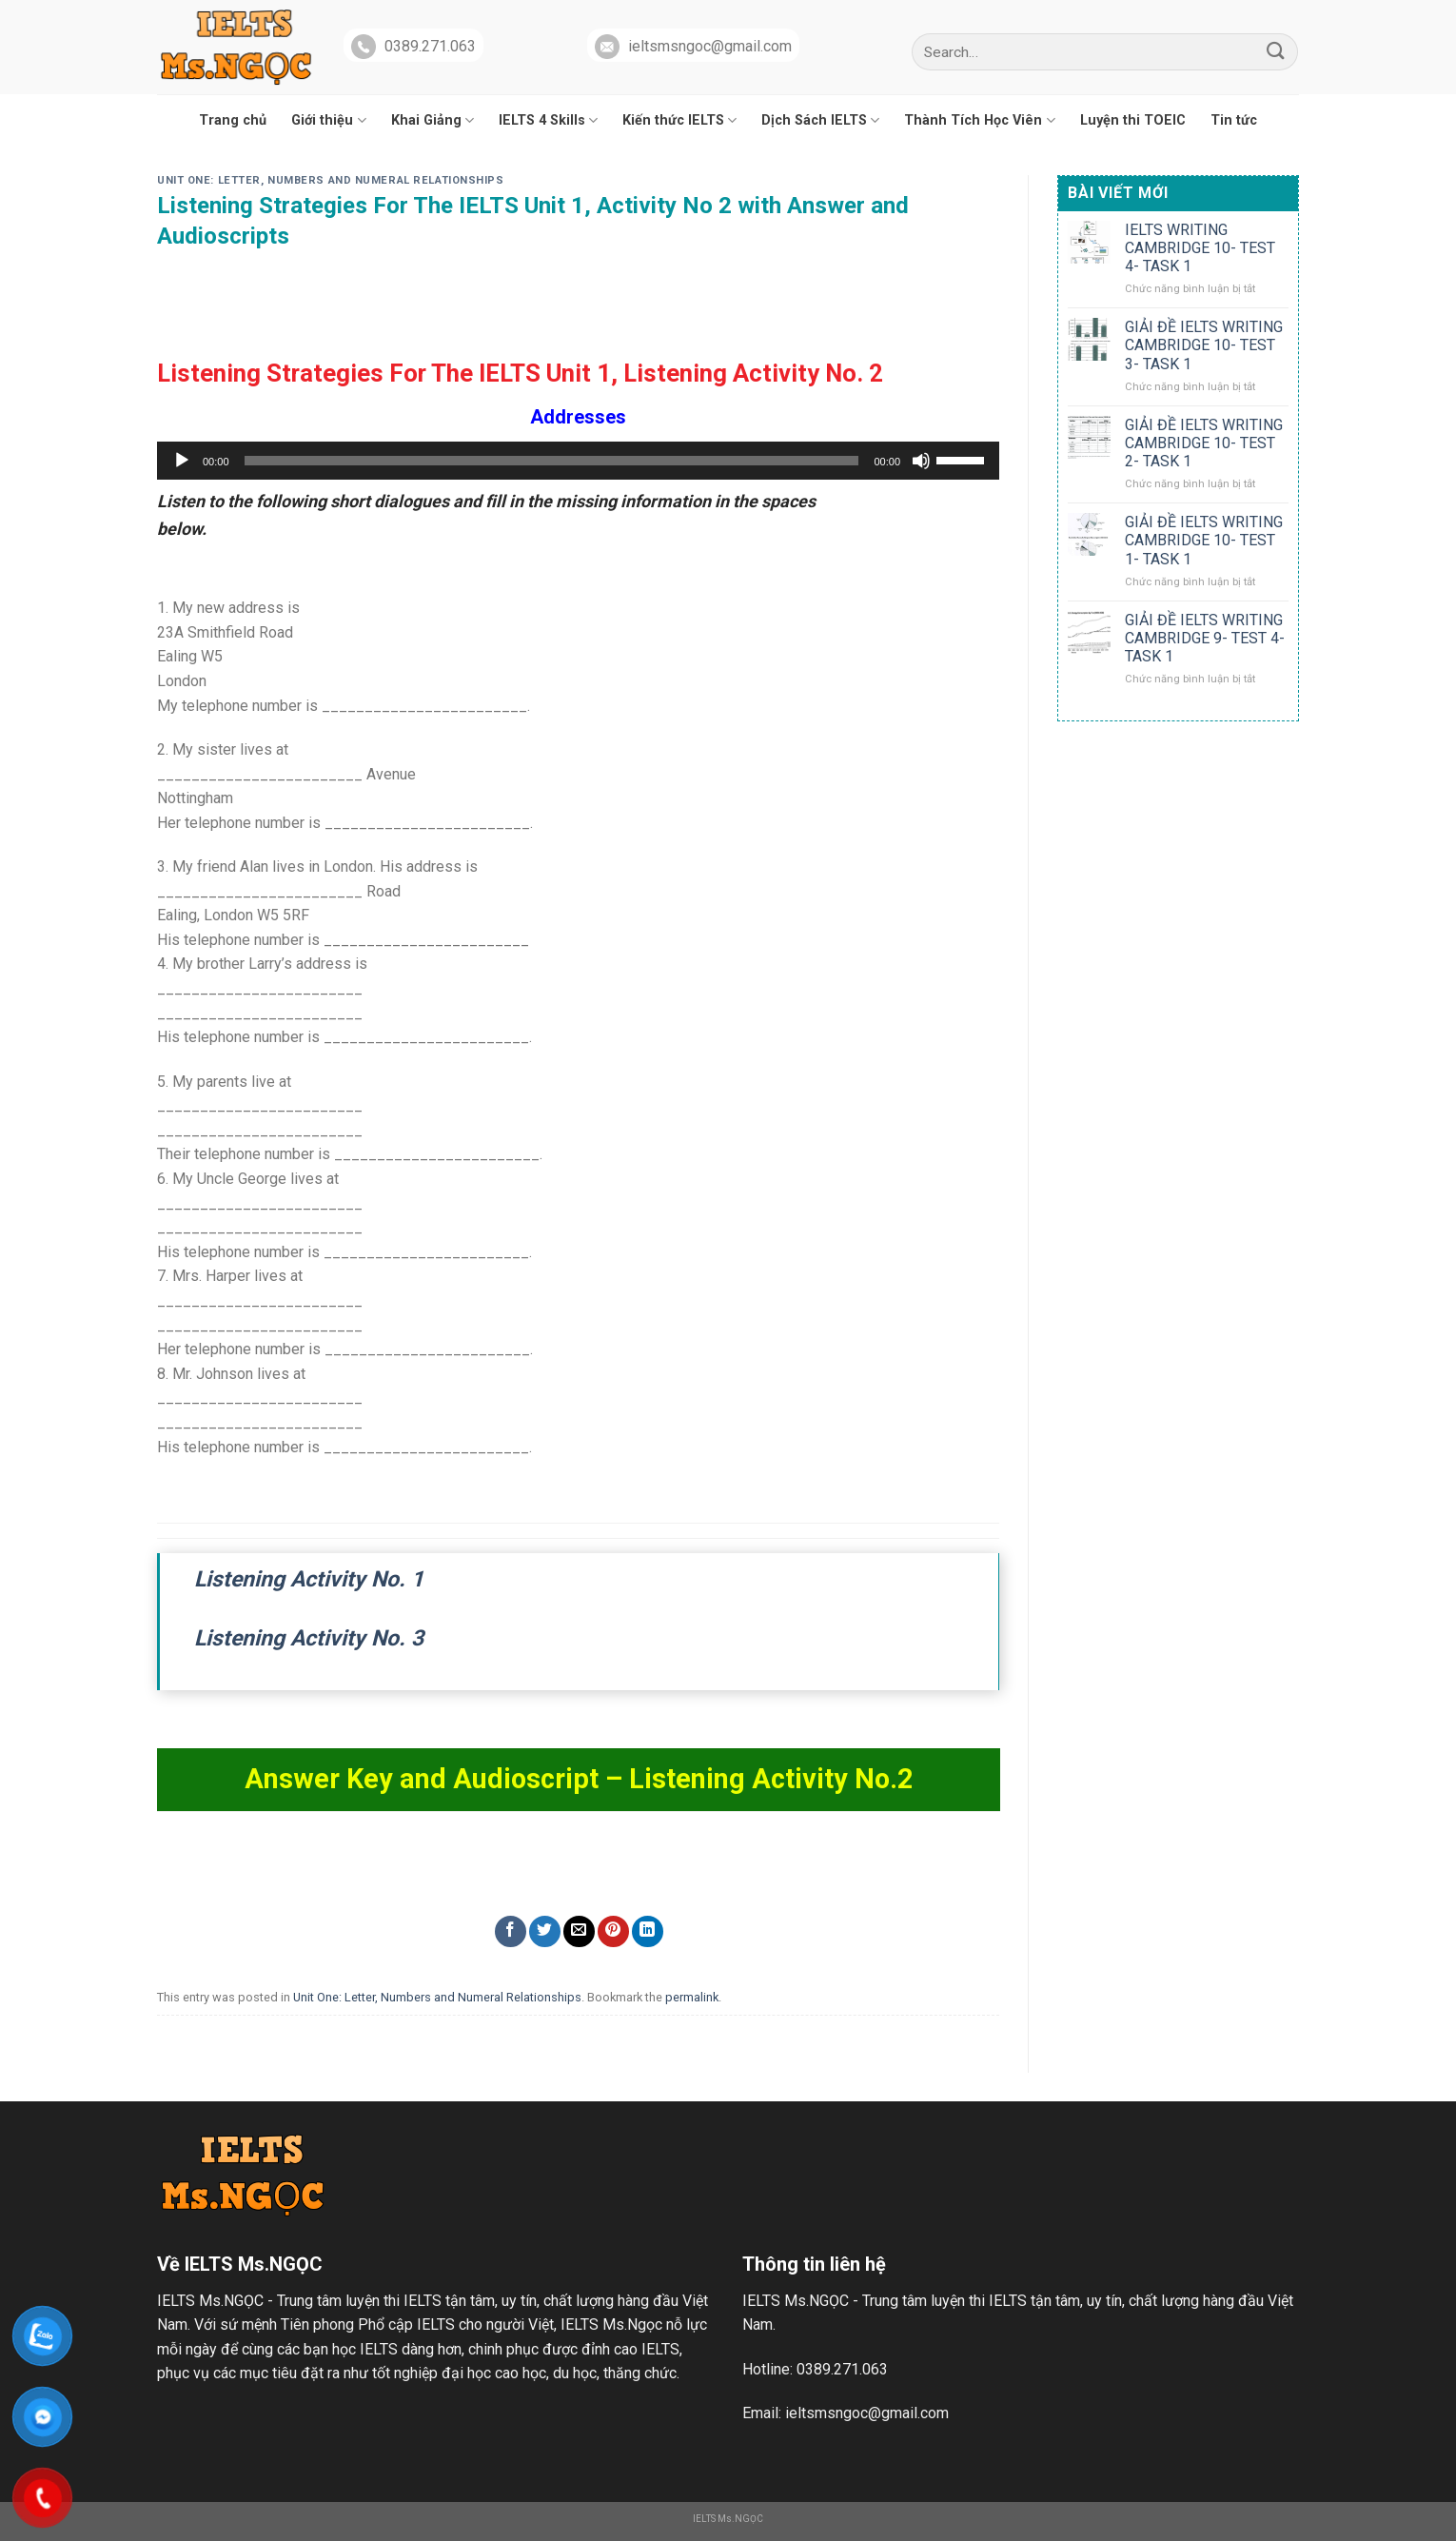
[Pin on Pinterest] (613, 1931)
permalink (691, 1997)
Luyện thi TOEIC (1133, 120)
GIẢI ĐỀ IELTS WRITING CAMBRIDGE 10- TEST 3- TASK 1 (1204, 345)
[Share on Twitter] (545, 1931)
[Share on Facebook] (510, 1931)
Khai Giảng (432, 120)
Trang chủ (232, 120)
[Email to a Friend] (579, 1931)
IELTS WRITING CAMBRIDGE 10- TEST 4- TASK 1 (1200, 248)
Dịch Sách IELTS (820, 120)
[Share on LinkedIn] (647, 1931)
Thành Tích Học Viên (979, 120)
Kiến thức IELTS (679, 120)
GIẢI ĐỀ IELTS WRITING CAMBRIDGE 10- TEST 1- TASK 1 (1204, 540)
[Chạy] (181, 460)
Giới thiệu (328, 120)
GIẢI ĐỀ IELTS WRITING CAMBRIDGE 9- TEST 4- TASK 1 (1205, 638)
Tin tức (1233, 120)
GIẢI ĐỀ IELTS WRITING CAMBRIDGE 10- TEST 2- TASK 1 (1204, 443)
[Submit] (1276, 51)
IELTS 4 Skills (548, 120)
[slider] (552, 460)
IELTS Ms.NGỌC (728, 2518)
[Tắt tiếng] (921, 460)
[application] (578, 461)
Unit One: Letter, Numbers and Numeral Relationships (330, 180)
